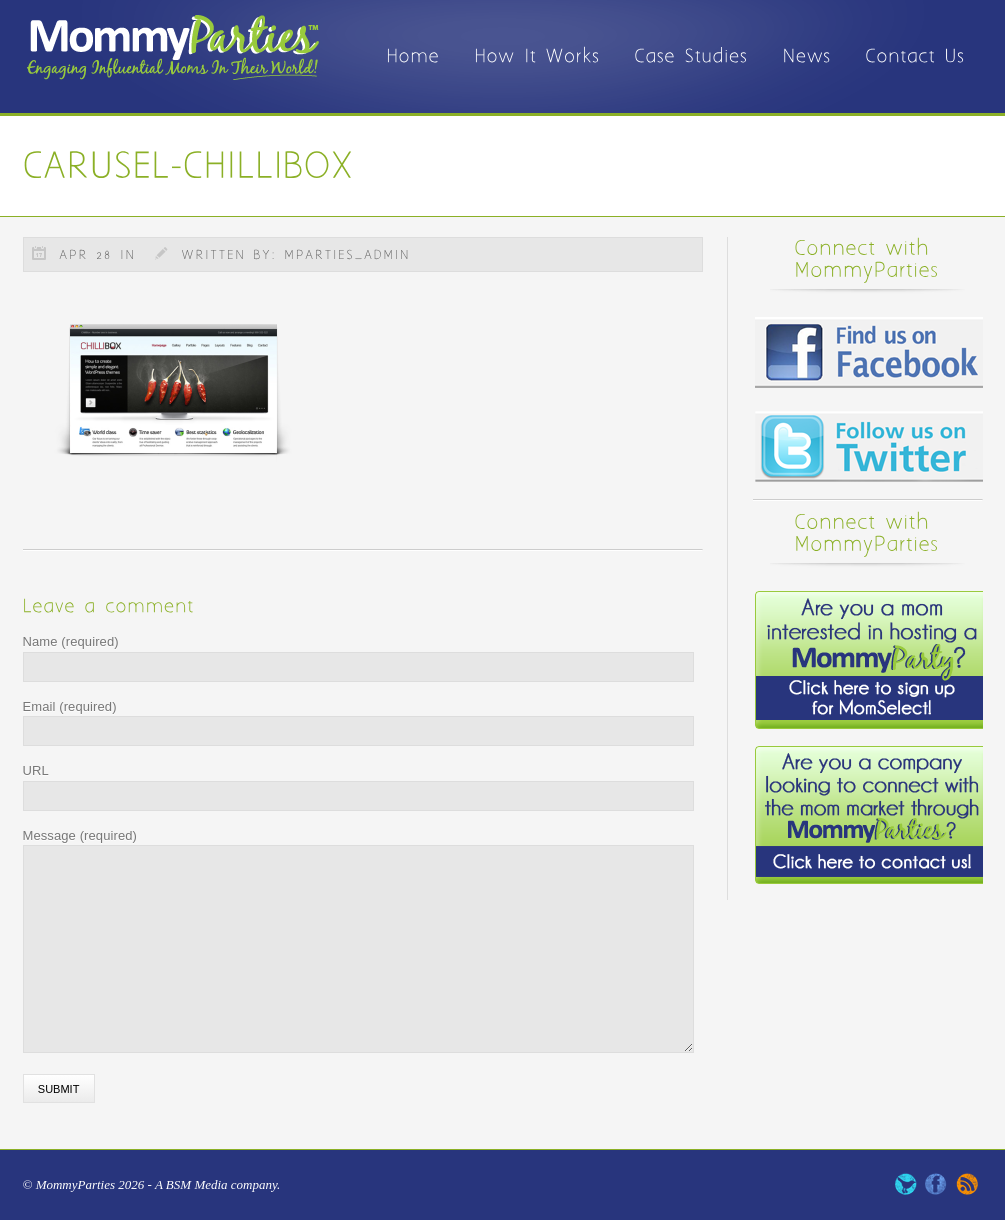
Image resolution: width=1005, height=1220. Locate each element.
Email (70, 706)
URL (36, 770)
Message (80, 835)
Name (71, 641)
